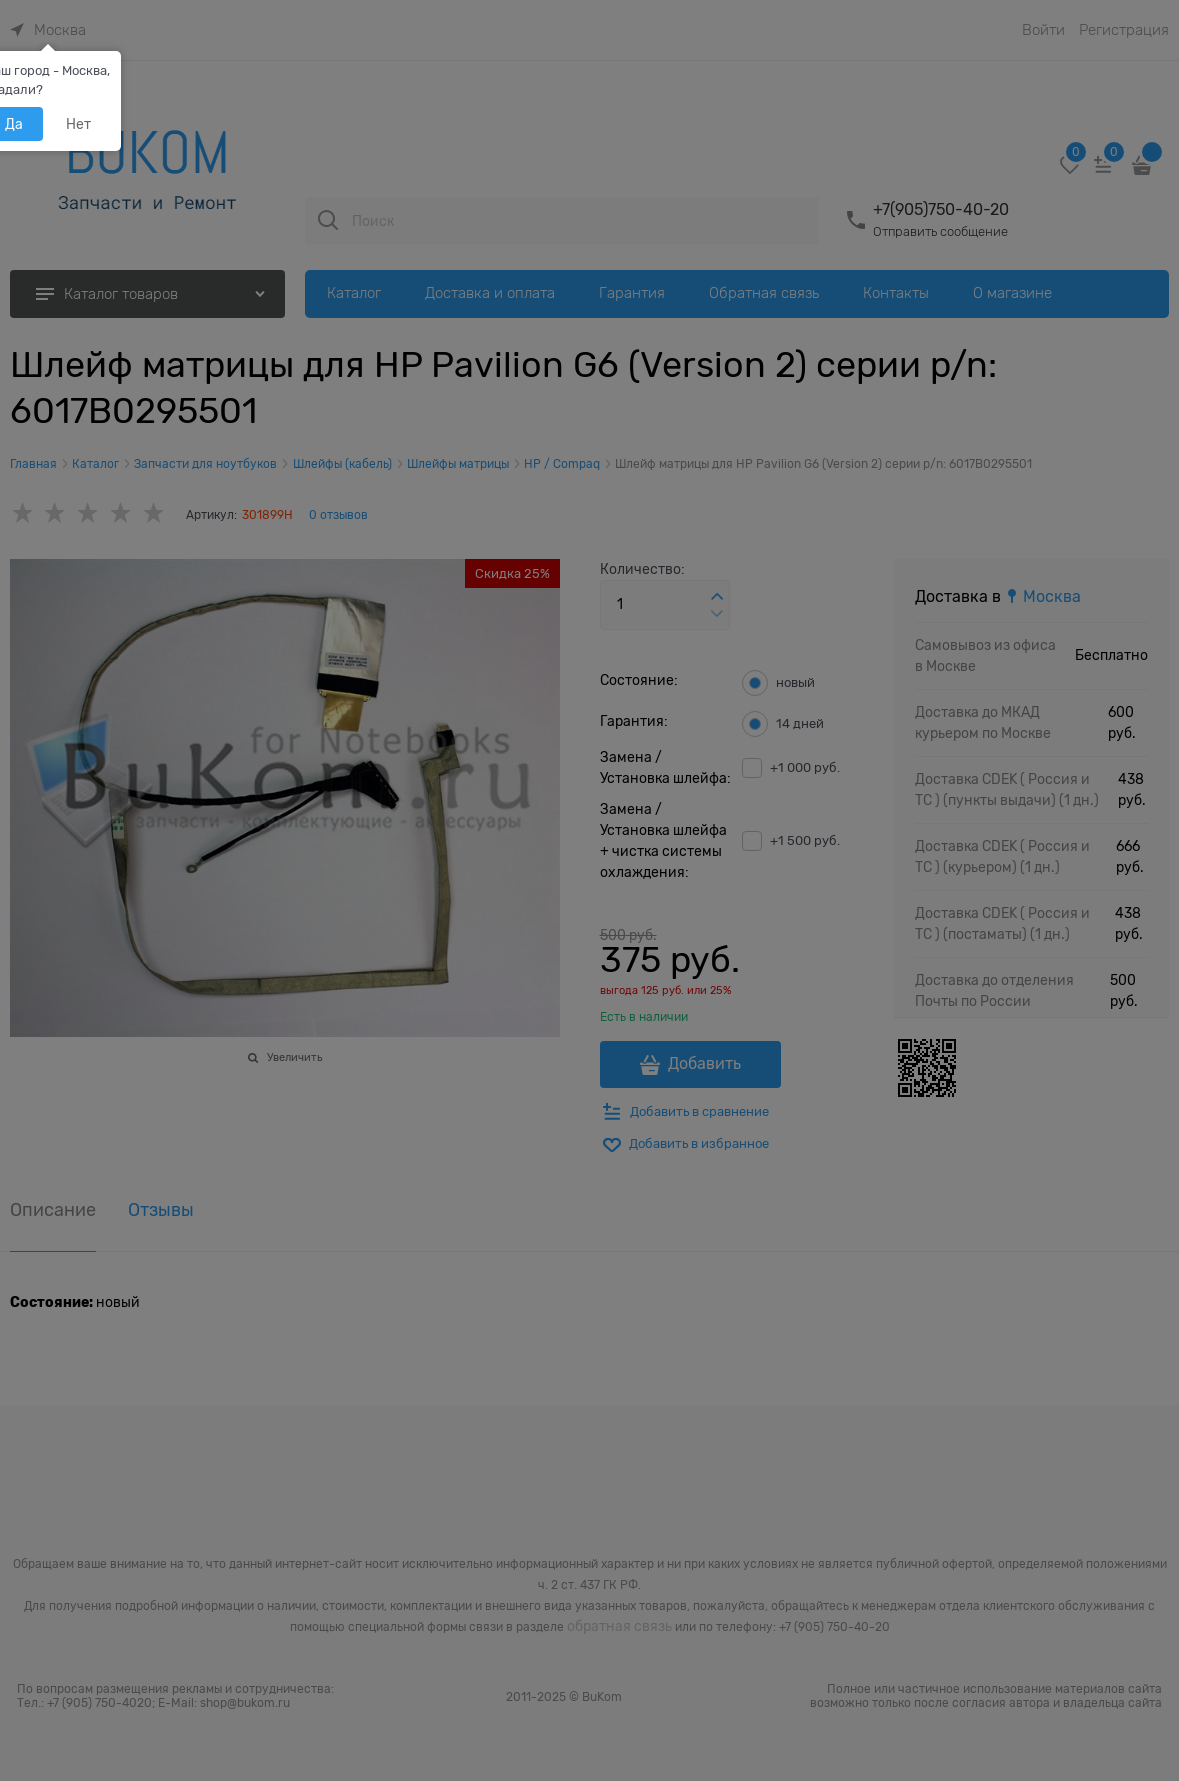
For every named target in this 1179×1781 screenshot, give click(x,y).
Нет (78, 124)
